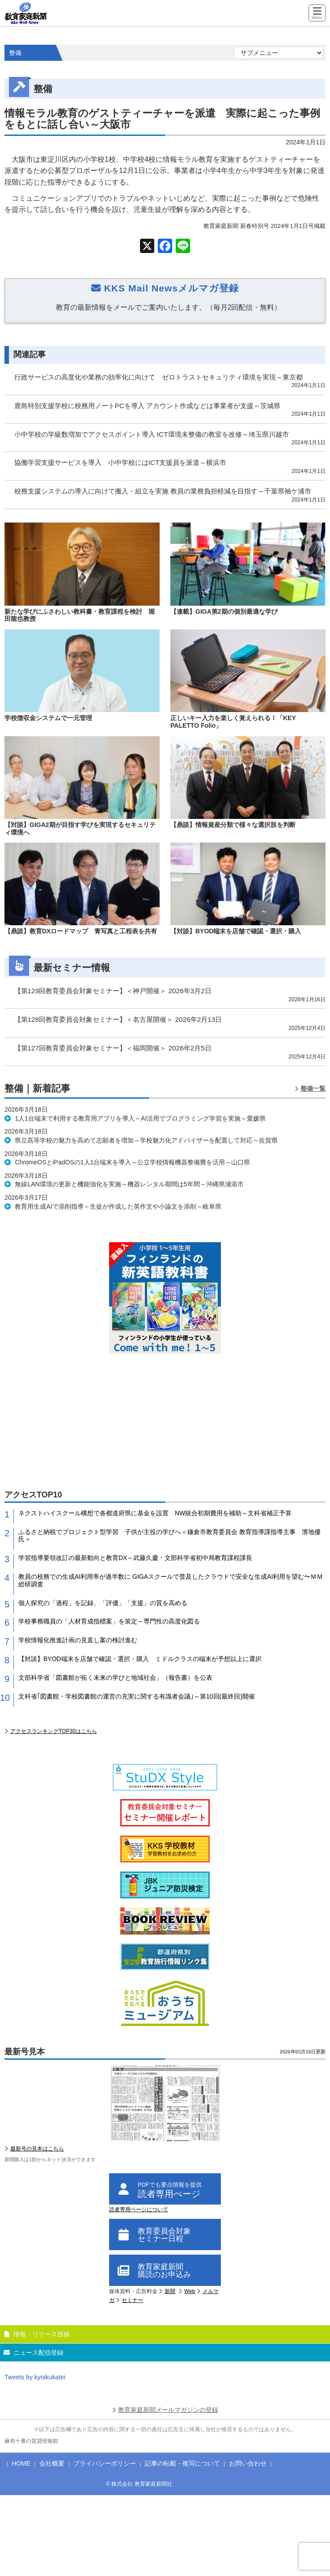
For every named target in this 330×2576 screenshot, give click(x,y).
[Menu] (317, 13)
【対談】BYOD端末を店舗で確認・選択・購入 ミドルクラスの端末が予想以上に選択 (140, 1658)
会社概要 (51, 2463)
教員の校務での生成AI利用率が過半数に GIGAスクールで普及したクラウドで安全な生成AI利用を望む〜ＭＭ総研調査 (170, 1580)
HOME (21, 2463)
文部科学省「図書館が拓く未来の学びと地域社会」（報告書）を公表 (115, 1677)
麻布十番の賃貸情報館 (31, 2441)
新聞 (170, 2291)
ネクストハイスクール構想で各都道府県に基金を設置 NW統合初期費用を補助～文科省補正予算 (155, 1513)
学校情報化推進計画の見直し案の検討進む (77, 1640)
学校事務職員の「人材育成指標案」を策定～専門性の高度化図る (109, 1621)
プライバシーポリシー (104, 2463)
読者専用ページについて (138, 2209)
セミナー (132, 2300)
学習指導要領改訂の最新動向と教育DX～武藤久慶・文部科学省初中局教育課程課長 (135, 1557)
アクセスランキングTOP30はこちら (53, 1731)
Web (189, 2291)
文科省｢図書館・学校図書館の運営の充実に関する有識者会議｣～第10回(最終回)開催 (136, 1696)
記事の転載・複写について (182, 2463)
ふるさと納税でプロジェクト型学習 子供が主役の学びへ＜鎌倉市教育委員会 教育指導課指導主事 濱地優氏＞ (169, 1535)
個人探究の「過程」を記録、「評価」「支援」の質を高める (102, 1602)
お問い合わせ (248, 2463)
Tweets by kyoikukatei (34, 2377)
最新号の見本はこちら (37, 2149)
